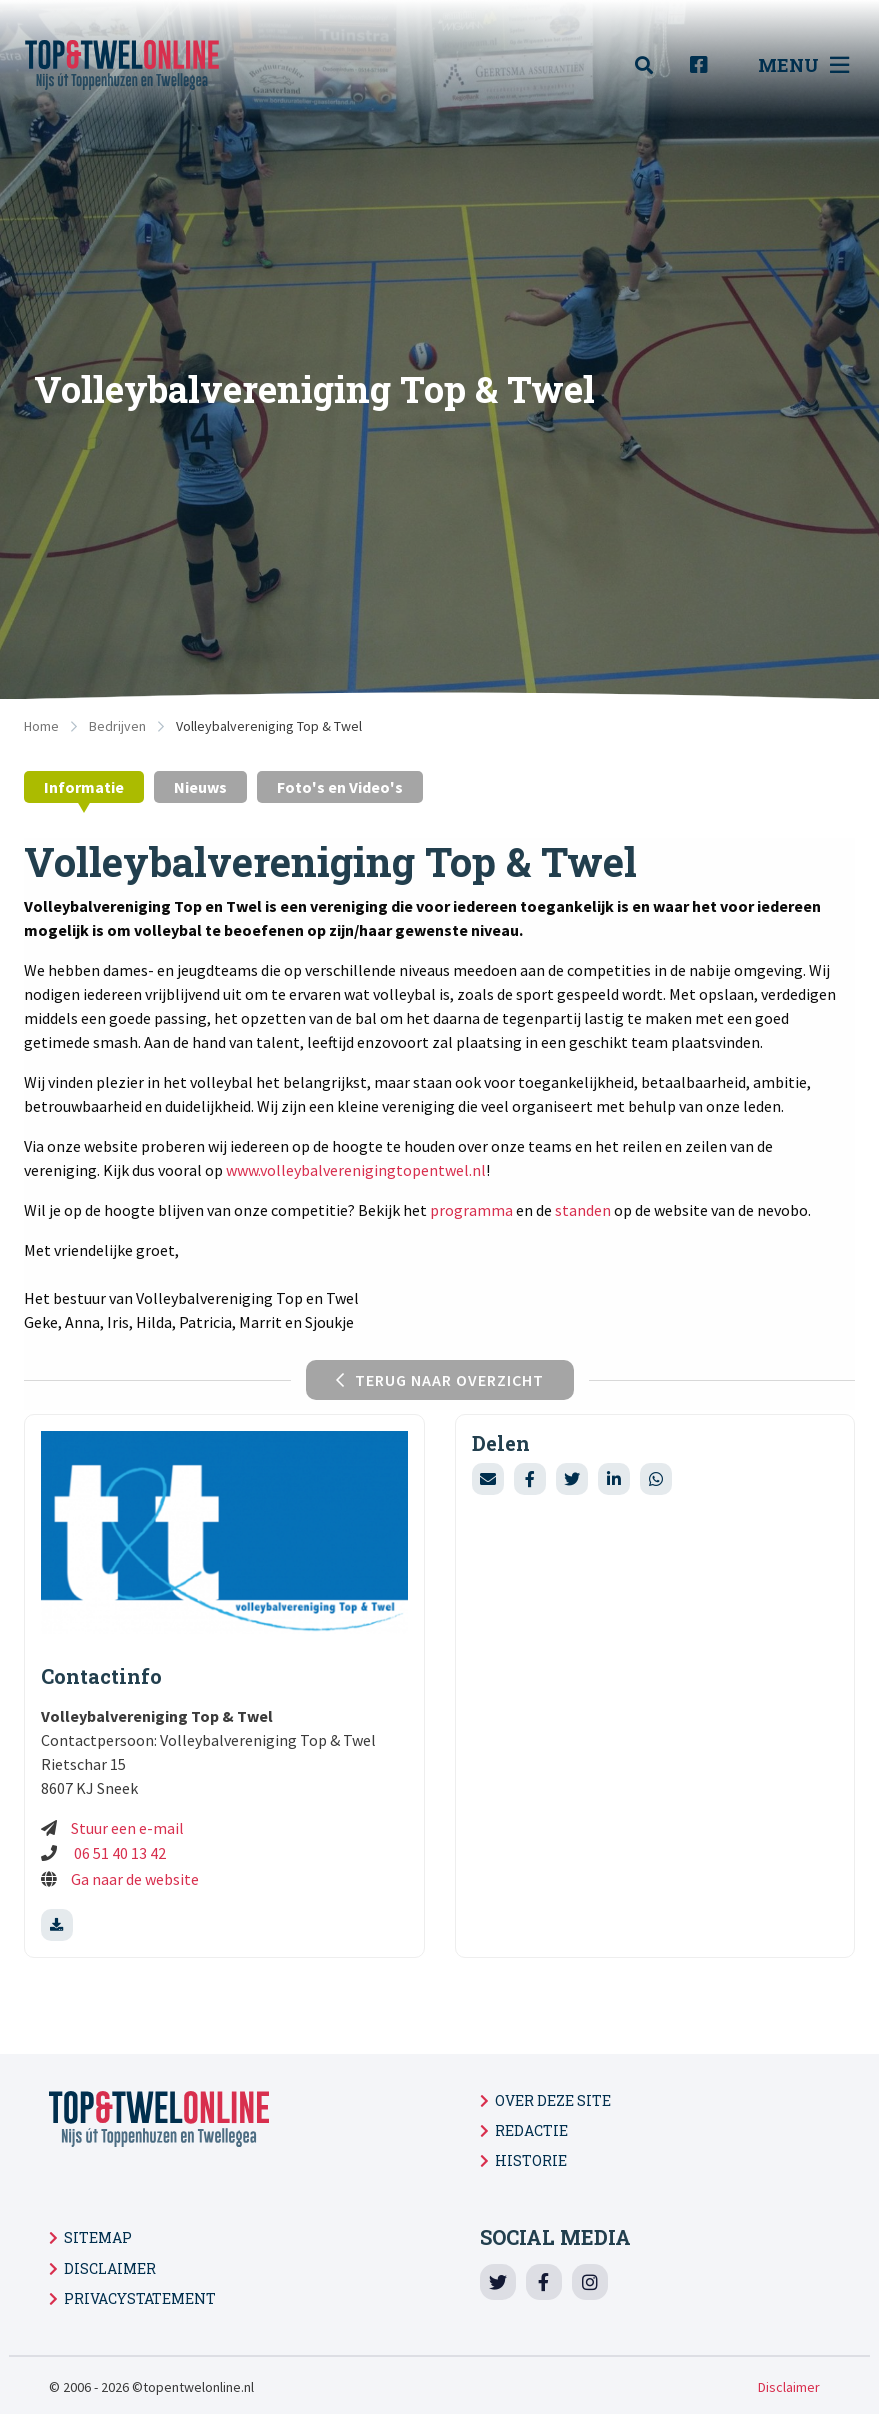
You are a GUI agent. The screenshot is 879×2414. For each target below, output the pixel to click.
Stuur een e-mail (127, 1828)
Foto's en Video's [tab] (340, 787)
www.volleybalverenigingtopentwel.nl (356, 1170)
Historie (531, 2160)
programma (471, 1210)
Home (41, 726)
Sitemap (98, 2237)
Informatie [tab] (84, 787)
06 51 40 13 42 (118, 1853)
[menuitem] (655, 65)
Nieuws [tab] (200, 787)
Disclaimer (110, 2268)
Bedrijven (117, 726)
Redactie (531, 2130)
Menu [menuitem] (803, 65)
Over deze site (553, 2100)
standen (583, 1210)
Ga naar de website (136, 1879)
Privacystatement (140, 2298)
